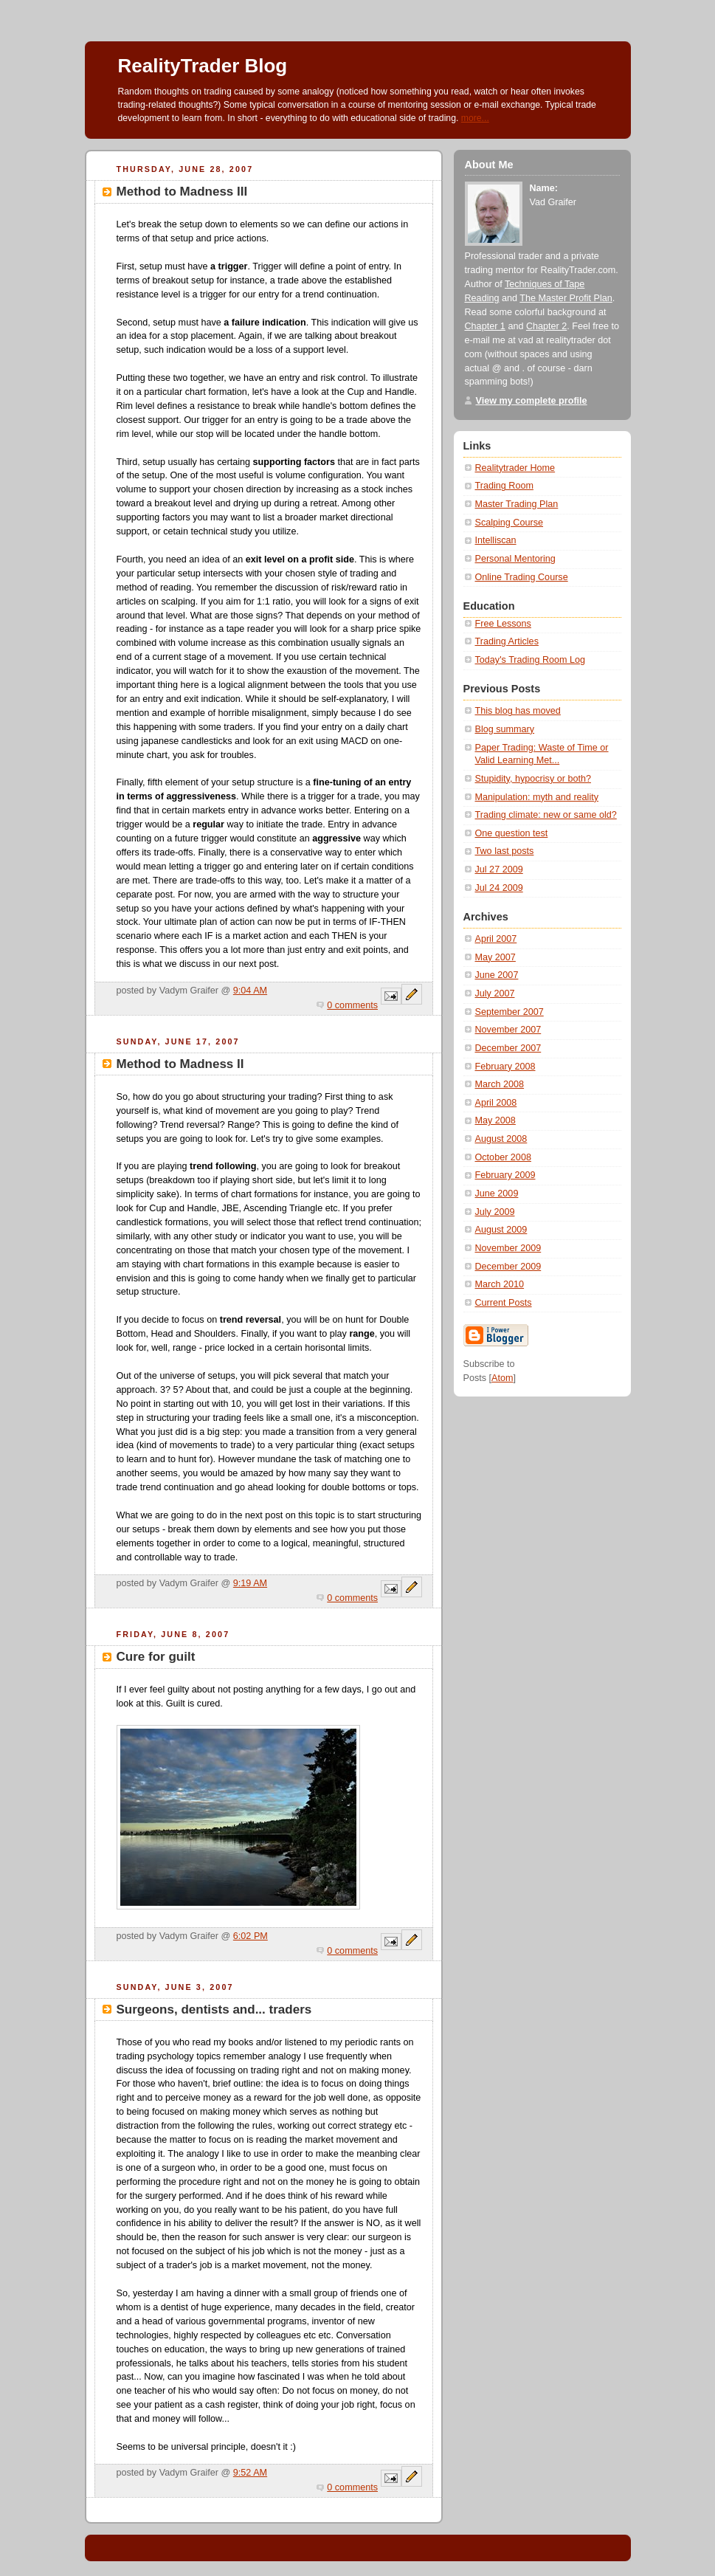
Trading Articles (507, 641)
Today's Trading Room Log (530, 660)
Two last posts (504, 851)
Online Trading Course (521, 577)
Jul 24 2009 (499, 888)
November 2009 (508, 1248)
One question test (511, 833)
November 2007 (508, 1029)
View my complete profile (531, 401)
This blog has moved (518, 711)
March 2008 (500, 1084)
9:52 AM (250, 2472)
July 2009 (495, 1212)
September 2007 (509, 1012)
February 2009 (505, 1175)
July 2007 (495, 993)
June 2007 (497, 975)
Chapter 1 (485, 326)
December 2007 (508, 1048)
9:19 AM (250, 1583)
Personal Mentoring (515, 559)
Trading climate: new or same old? (546, 815)
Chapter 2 (546, 326)
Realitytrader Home (515, 468)
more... (475, 118)
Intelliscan (496, 540)
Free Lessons (503, 624)
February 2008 (505, 1066)
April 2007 (496, 939)
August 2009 (501, 1230)
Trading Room (504, 486)
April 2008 (496, 1103)
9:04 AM (250, 990)
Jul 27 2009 (499, 869)
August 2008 (501, 1139)
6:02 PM (250, 1936)
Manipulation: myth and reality (537, 797)
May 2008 (495, 1120)
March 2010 (500, 1284)
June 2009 (497, 1193)
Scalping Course (509, 522)
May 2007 (495, 957)
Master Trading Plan (517, 504)
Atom (502, 1378)
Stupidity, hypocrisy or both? (533, 779)
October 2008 (503, 1157)
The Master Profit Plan (565, 298)
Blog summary (505, 729)
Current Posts (503, 1303)
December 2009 (508, 1266)
